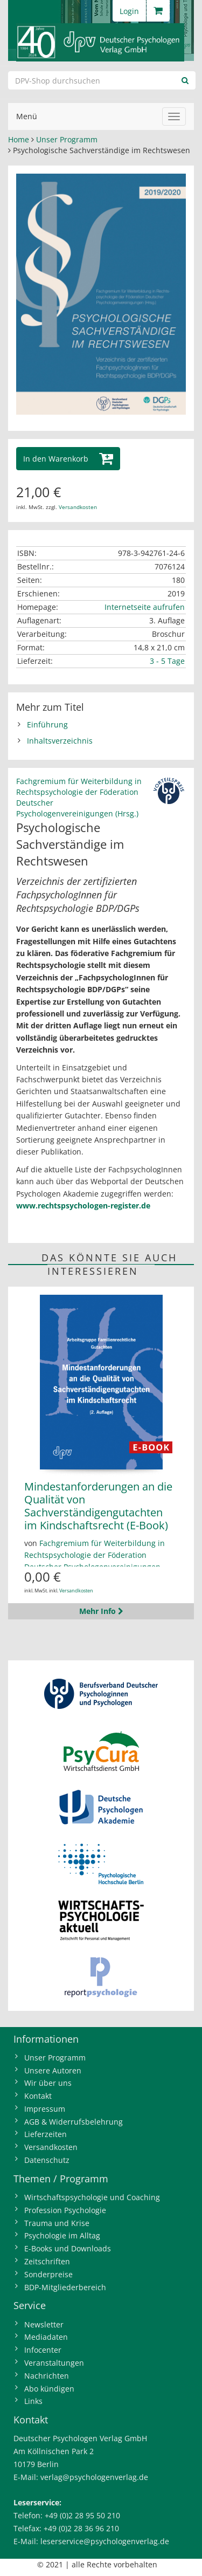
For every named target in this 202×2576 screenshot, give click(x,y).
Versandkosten (78, 507)
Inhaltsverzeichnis (60, 741)
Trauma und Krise (56, 2223)
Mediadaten (46, 2337)
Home (18, 139)
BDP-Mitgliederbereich (65, 2287)
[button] (68, 458)
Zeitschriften (47, 2261)
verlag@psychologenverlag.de (94, 2477)
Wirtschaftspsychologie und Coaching (92, 2197)
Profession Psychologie (65, 2210)
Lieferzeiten (45, 2134)
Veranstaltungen (54, 2363)
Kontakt (38, 2096)
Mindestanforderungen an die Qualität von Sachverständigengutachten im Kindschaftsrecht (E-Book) (98, 1506)
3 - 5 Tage (167, 661)
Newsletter (44, 2324)
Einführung (47, 724)
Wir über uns (48, 2083)
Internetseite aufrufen (145, 607)
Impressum (44, 2109)
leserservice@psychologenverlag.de (104, 2541)
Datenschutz (46, 2160)
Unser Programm (66, 139)
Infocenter (42, 2350)
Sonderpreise (48, 2274)
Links (33, 2401)
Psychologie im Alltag (62, 2235)
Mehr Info (101, 1611)
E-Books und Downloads (67, 2248)
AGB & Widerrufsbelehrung (73, 2122)
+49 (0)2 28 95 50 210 (82, 2515)
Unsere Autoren (52, 2070)
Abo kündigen (49, 2388)
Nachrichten (46, 2376)
